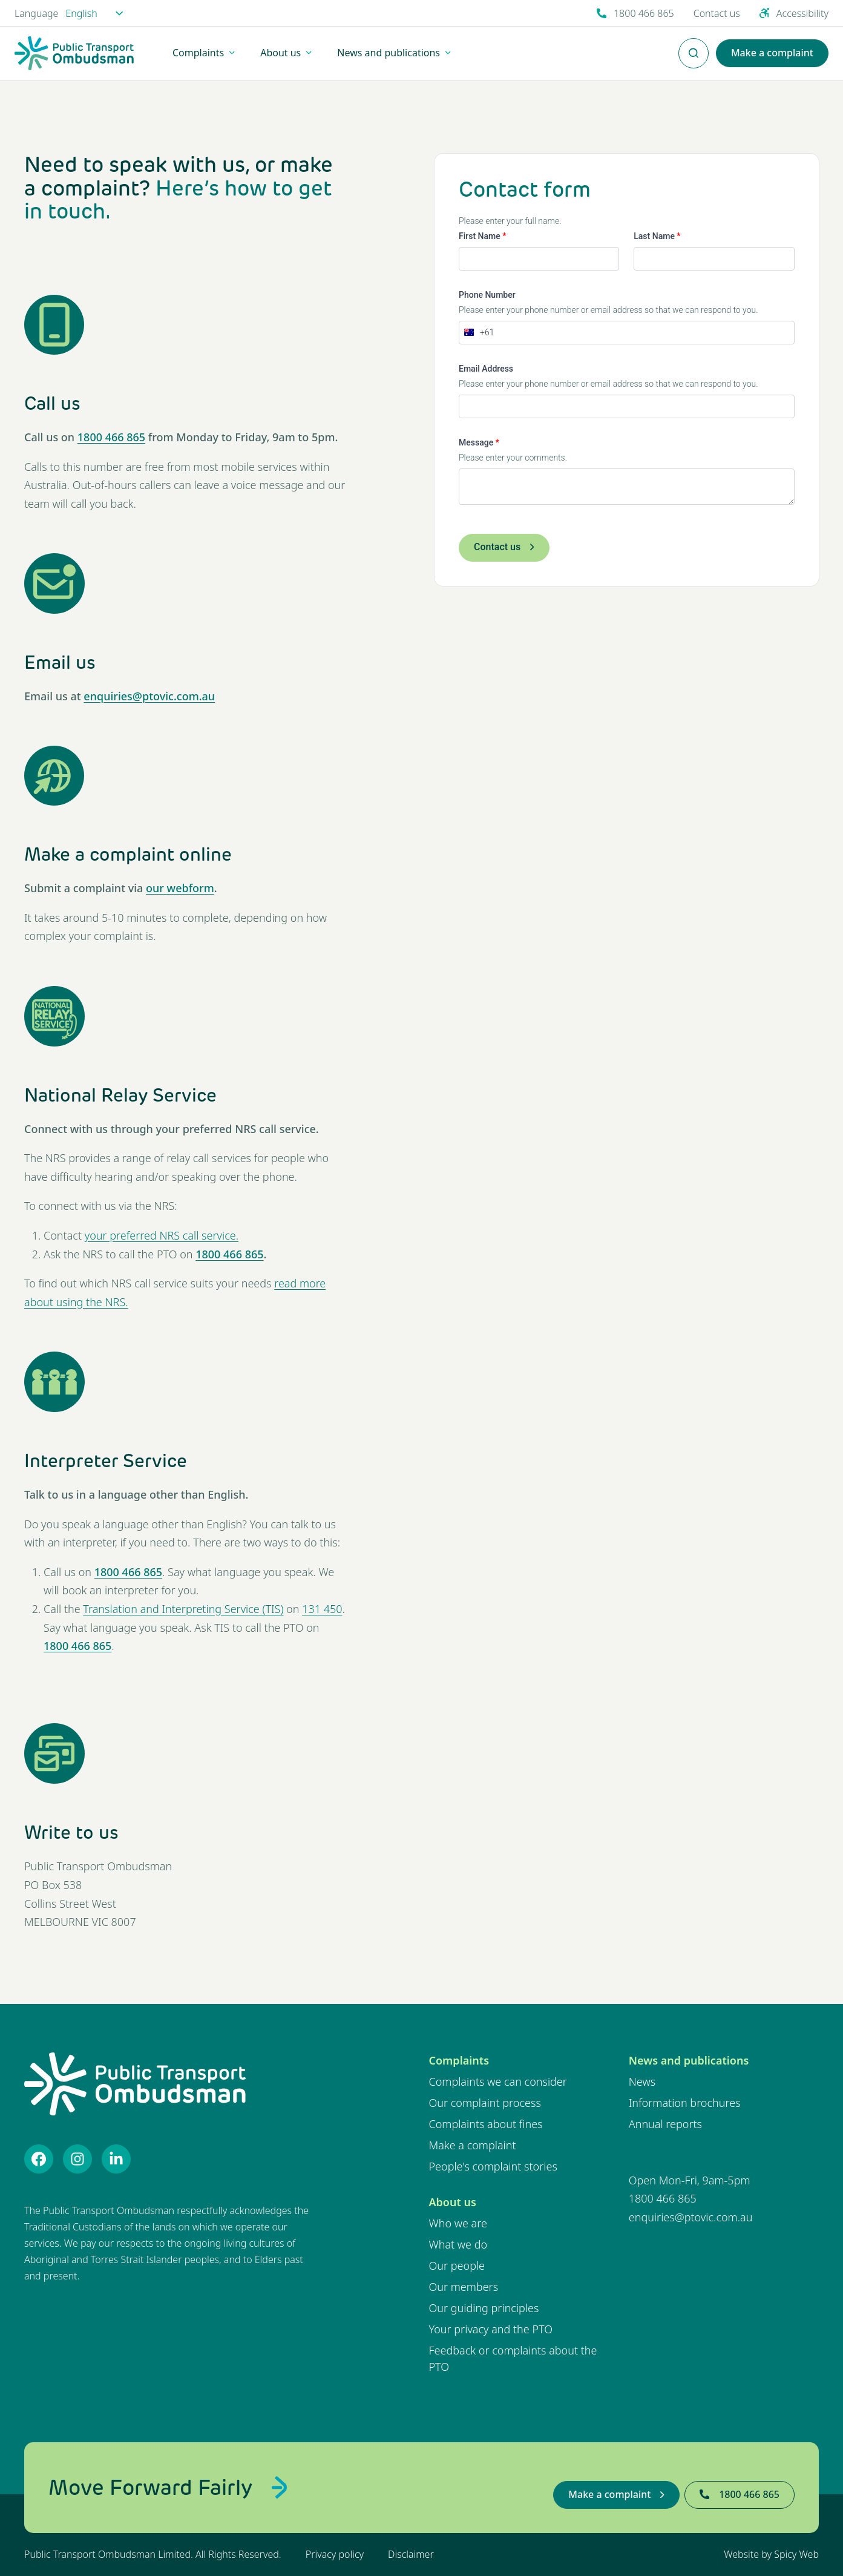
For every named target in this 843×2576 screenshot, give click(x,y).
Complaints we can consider (498, 2081)
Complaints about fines (486, 2124)
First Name (482, 236)
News (642, 2081)
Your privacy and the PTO (491, 2329)
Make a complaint (472, 2145)
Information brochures (685, 2102)
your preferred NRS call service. (161, 1235)
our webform (180, 888)
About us (452, 2202)
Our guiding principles (484, 2308)
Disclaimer (411, 2554)
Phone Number (487, 295)
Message (479, 442)
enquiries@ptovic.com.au (149, 696)
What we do (458, 2244)
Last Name (657, 236)
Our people (457, 2265)
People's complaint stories (493, 2166)
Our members (464, 2286)
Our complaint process (485, 2102)
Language (36, 13)
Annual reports (665, 2124)
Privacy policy (335, 2554)
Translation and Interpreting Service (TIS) (183, 1609)
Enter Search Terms (693, 46)
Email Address (486, 368)
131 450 (322, 1609)
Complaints (459, 2060)
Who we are (458, 2223)
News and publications (689, 2060)
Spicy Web (796, 2554)
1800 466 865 (111, 437)
